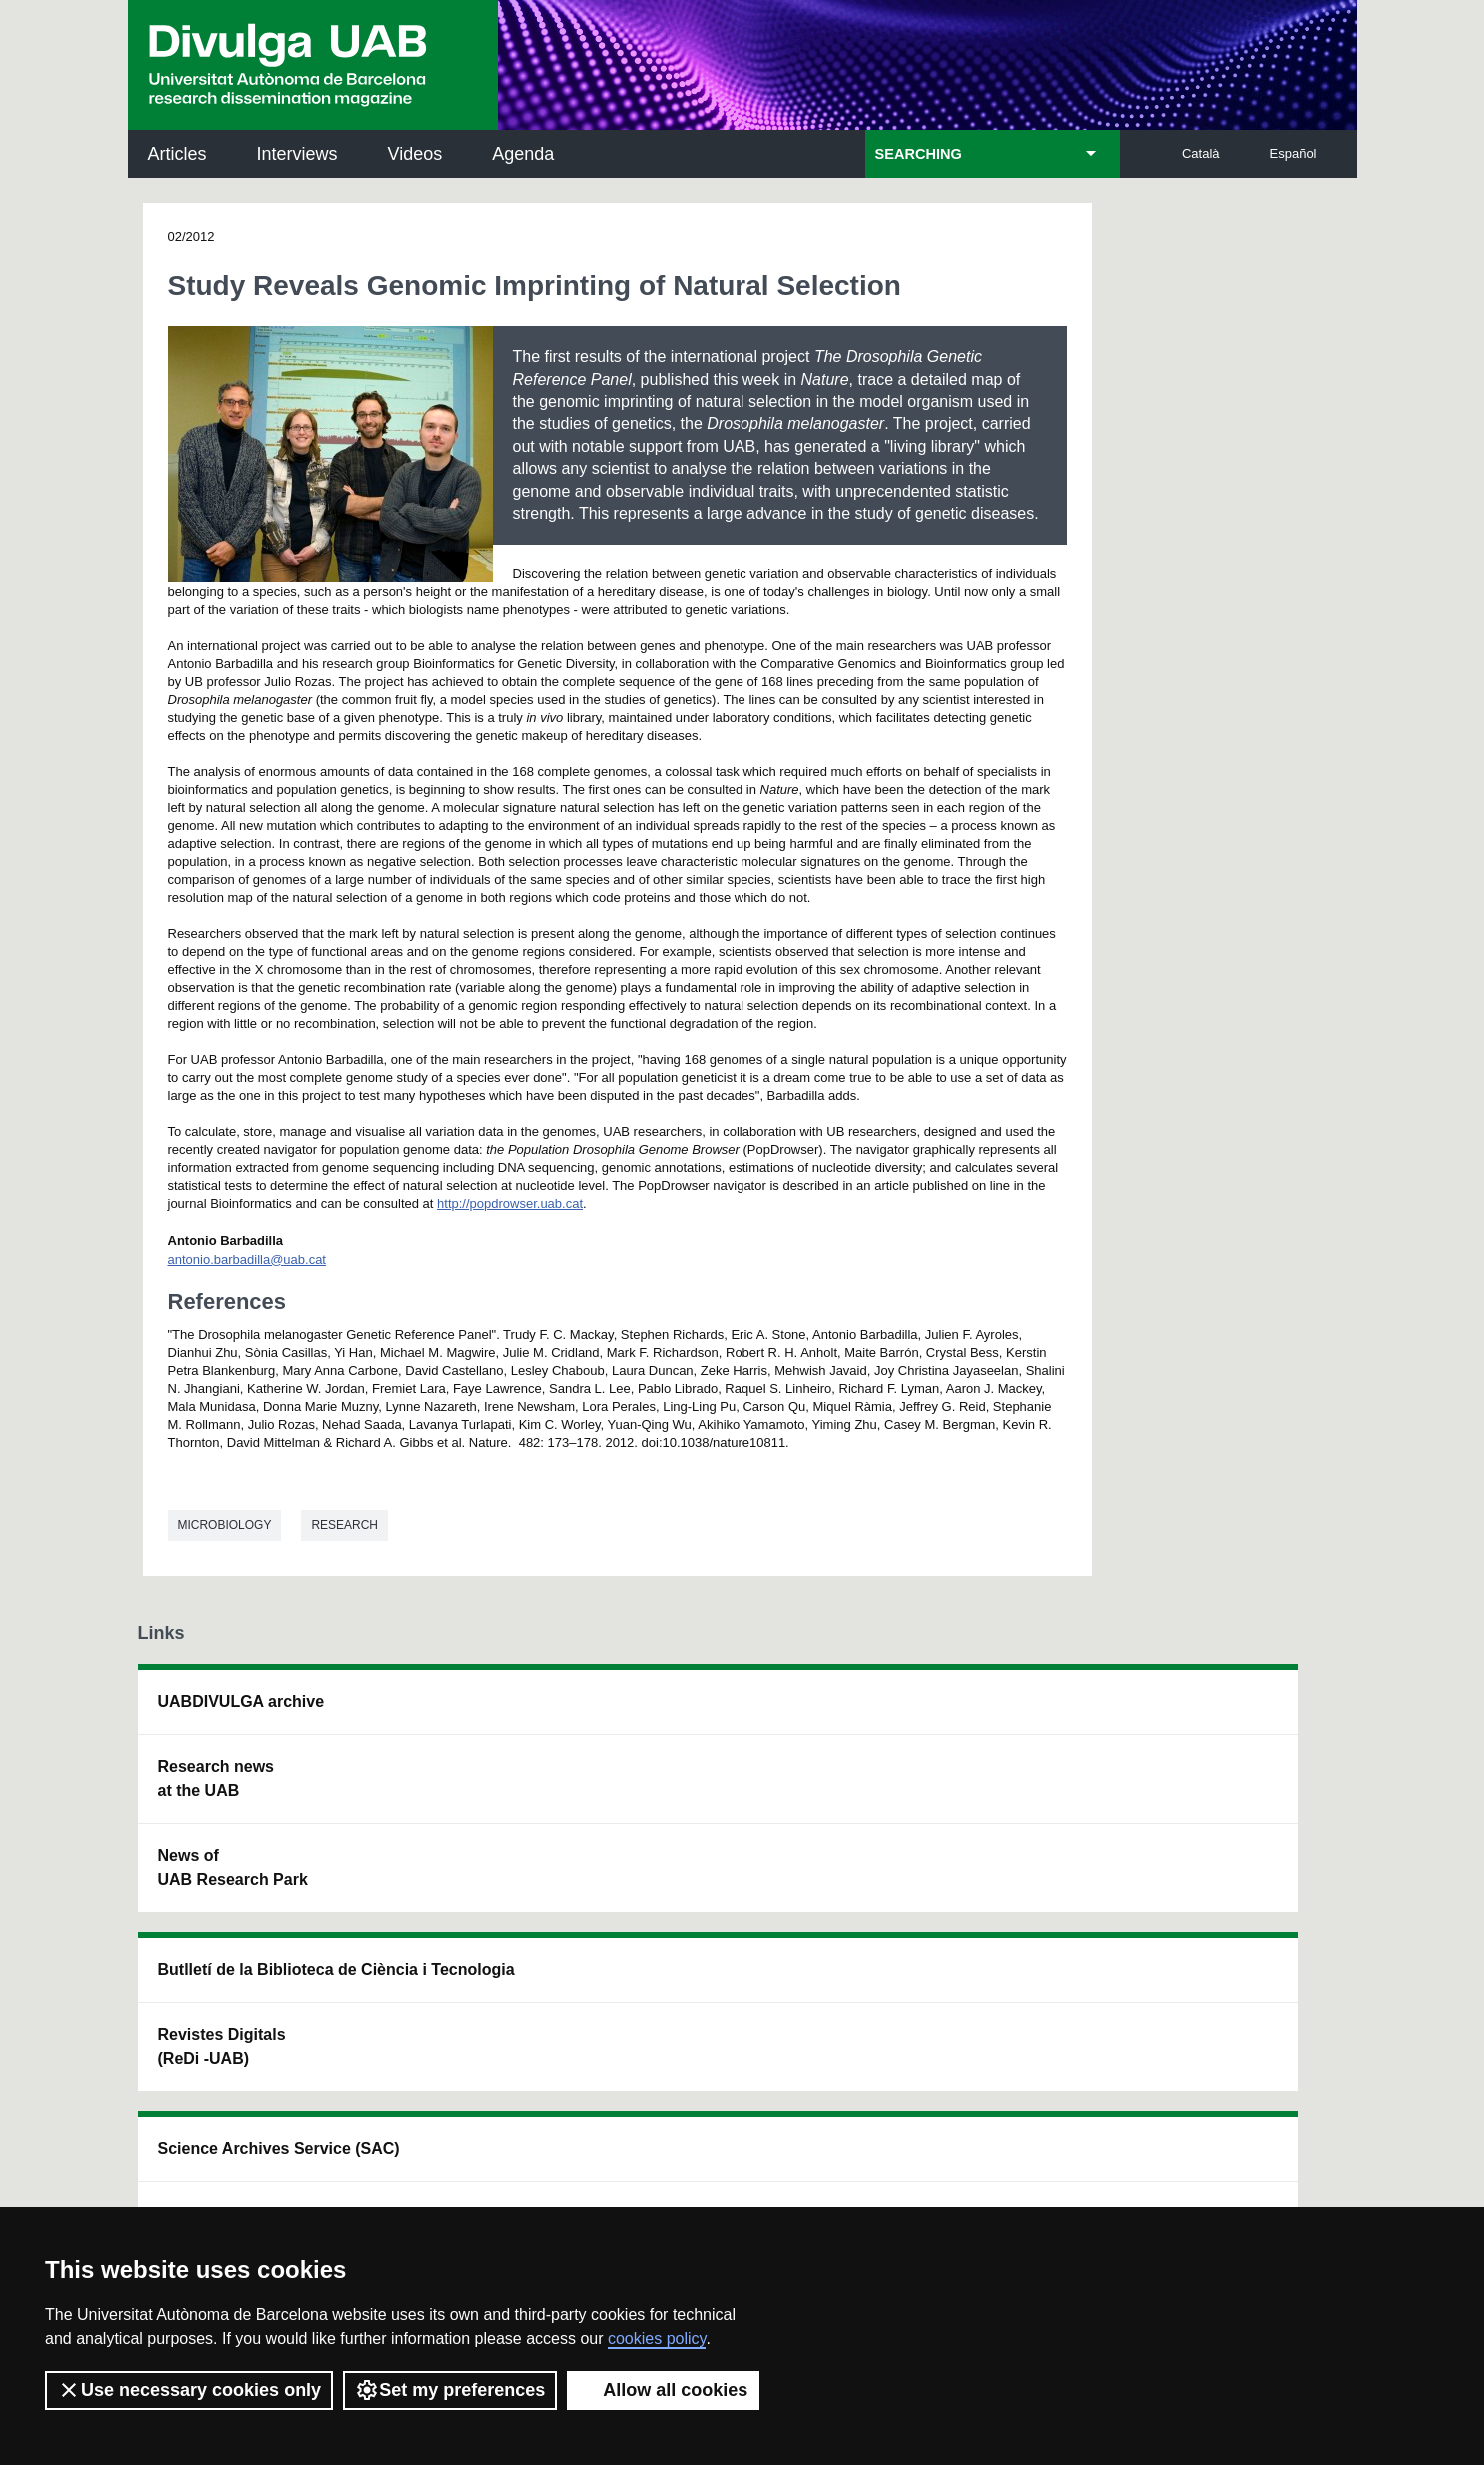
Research (344, 1525)
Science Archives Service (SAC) (707, 1713)
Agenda (523, 154)
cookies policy (657, 2338)
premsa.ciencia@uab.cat (851, 2046)
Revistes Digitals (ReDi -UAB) (464, 1802)
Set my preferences (450, 2390)
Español (1293, 153)
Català (1201, 153)
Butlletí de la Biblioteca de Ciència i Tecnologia (488, 1713)
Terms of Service (421, 2175)
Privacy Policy (697, 2157)
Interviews (297, 154)
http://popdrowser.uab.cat (510, 1203)
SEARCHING (918, 154)
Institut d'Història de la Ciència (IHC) (969, 1713)
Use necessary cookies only (189, 2390)
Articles (177, 154)
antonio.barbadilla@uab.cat (247, 1259)
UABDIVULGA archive (241, 1701)
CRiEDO (914, 1903)
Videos (415, 154)
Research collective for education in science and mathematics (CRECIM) (978, 1814)
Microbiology (225, 1525)
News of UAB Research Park (233, 1867)
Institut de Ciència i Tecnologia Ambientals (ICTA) (1211, 1814)
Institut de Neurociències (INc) (1220, 1713)
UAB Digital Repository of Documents (729, 1802)
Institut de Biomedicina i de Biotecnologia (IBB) (1217, 1915)
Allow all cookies (663, 2390)
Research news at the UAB (216, 1778)
